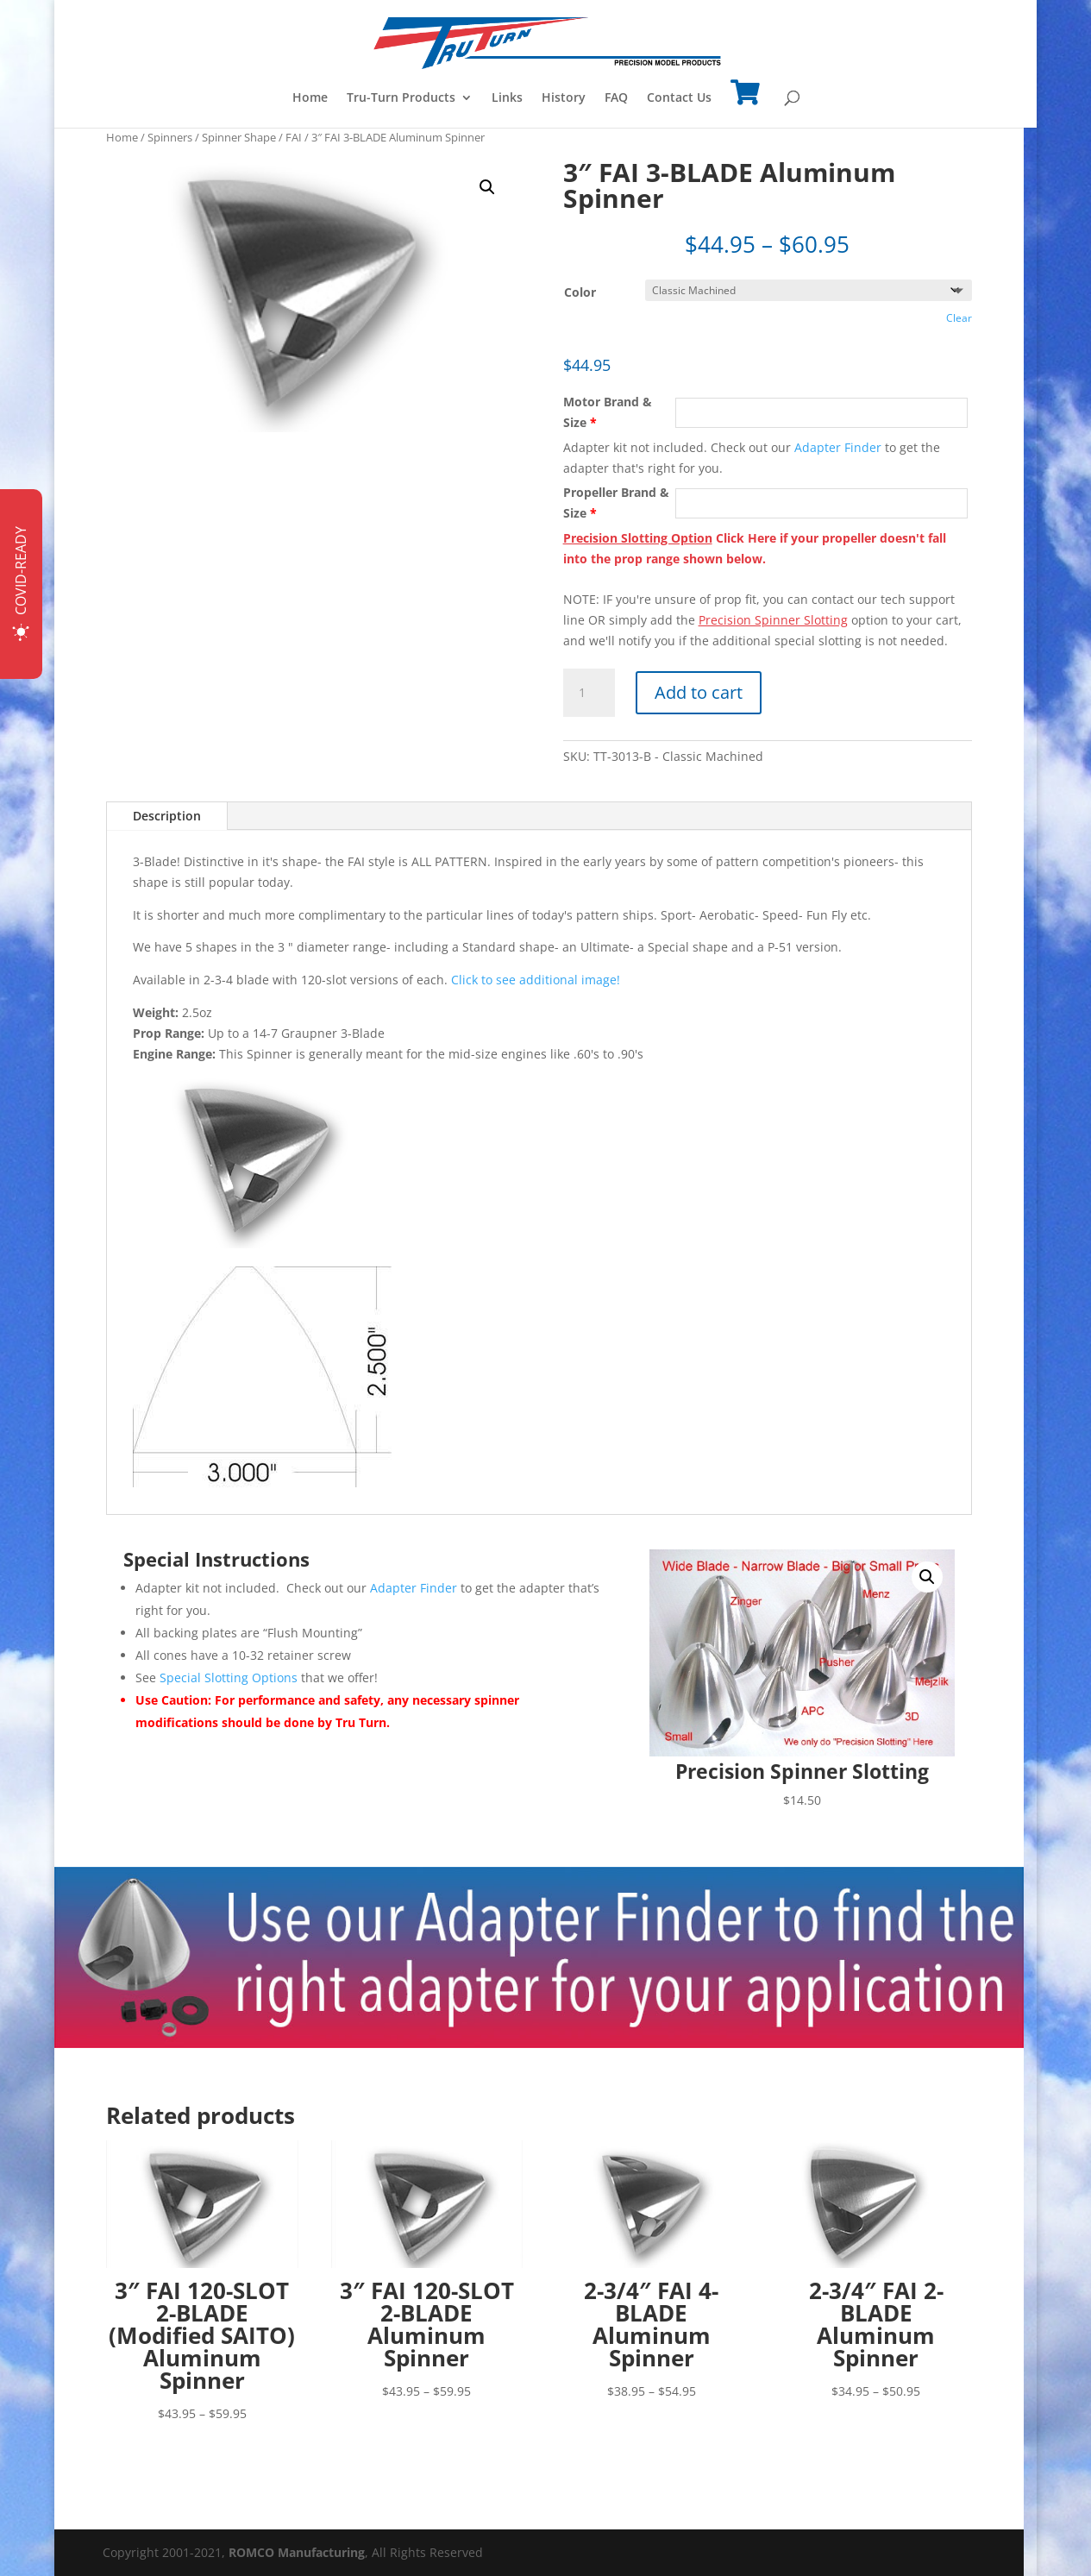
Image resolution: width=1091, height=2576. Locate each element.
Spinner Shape (239, 137)
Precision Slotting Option (637, 538)
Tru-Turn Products (401, 98)
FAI (293, 137)
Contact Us (679, 98)
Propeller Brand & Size (616, 502)
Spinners (169, 137)
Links (507, 98)
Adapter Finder (837, 447)
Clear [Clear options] (959, 317)
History (564, 98)
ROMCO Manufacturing (297, 2552)
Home (310, 98)
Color (580, 292)
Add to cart (699, 692)
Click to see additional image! (535, 979)
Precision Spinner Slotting (773, 620)
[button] (487, 187)
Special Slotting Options (229, 1677)
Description (167, 815)
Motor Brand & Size (607, 411)
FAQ (616, 98)
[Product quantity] (589, 693)
